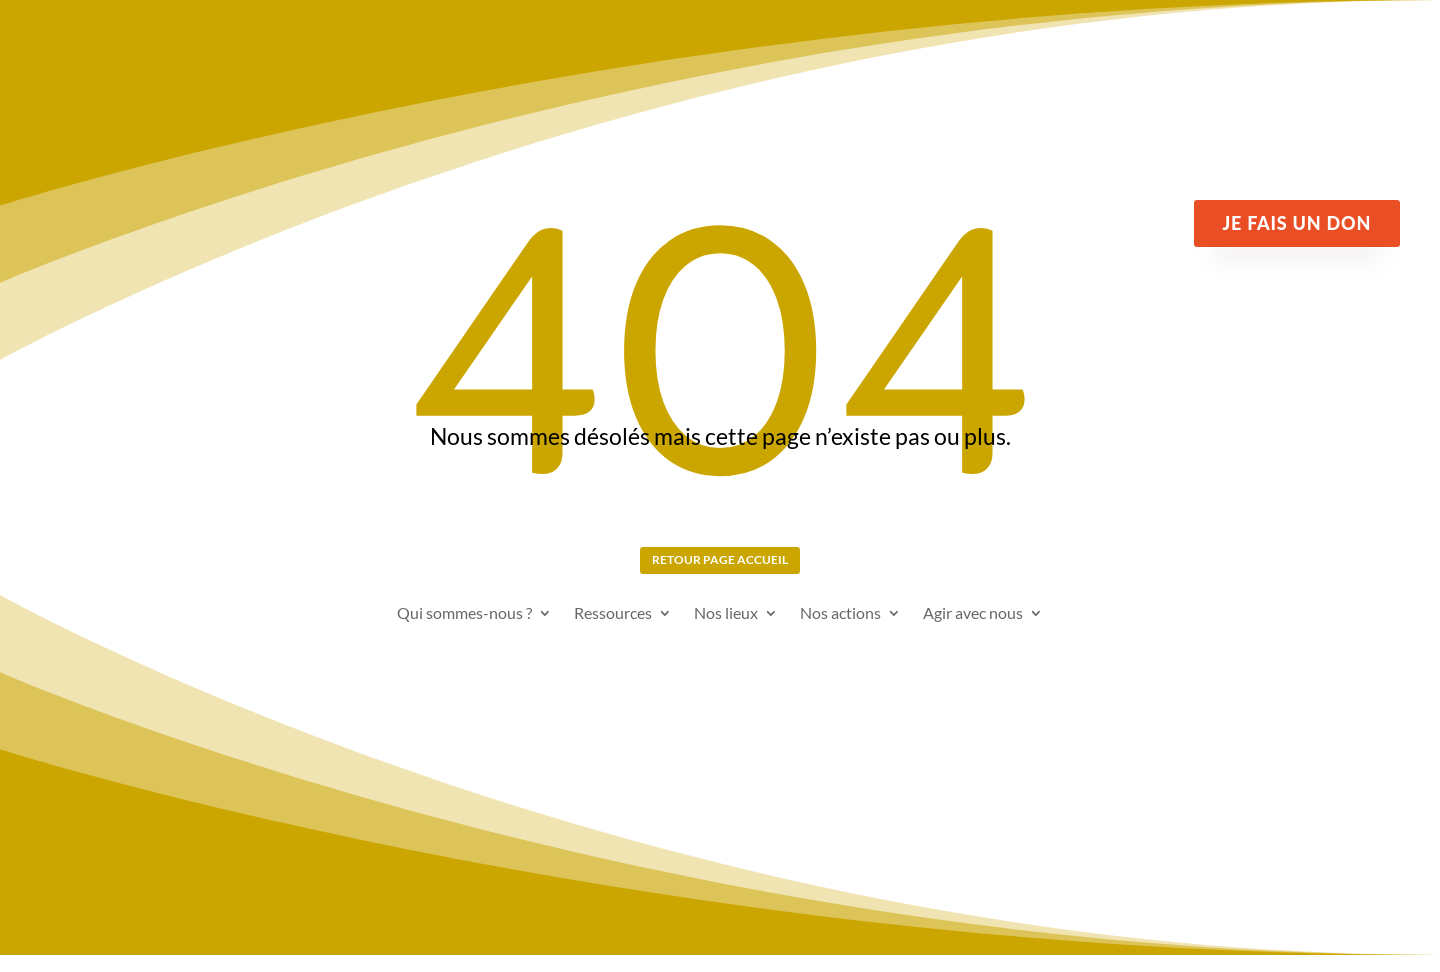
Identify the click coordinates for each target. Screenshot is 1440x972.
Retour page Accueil (720, 567)
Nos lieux (726, 629)
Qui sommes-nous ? (464, 629)
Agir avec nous (973, 629)
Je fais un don (1296, 223)
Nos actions (840, 629)
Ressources (613, 629)
